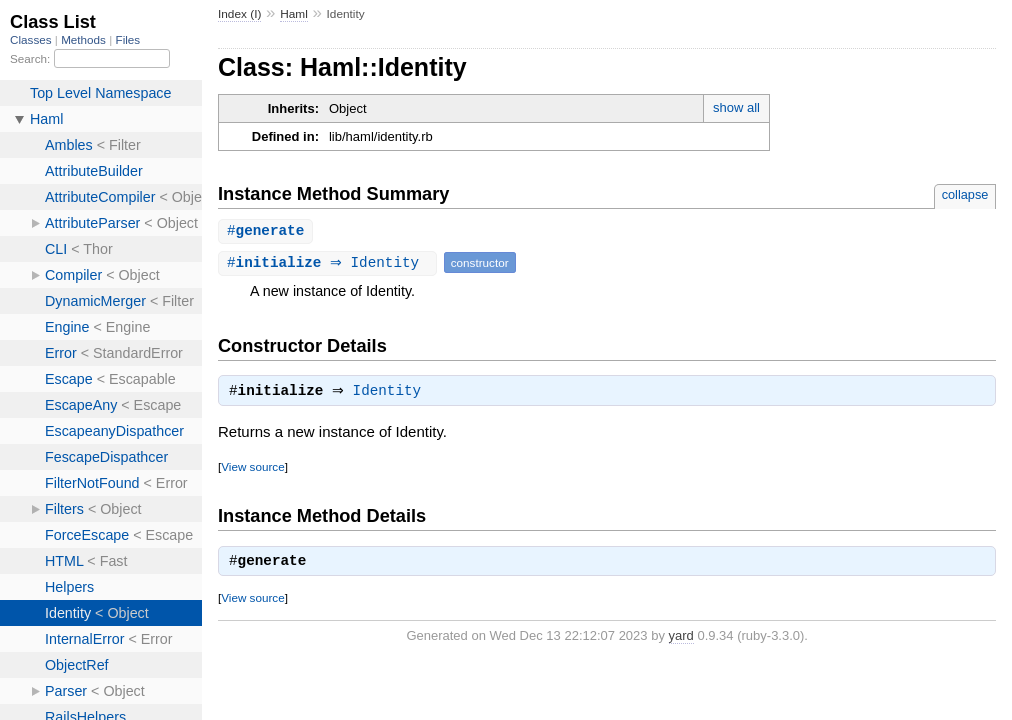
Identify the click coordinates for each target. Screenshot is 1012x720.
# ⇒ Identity (330, 263)
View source (252, 469)
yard (681, 638)
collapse (965, 194)
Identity (392, 394)
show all (736, 107)
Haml (294, 14)
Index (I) (239, 14)
